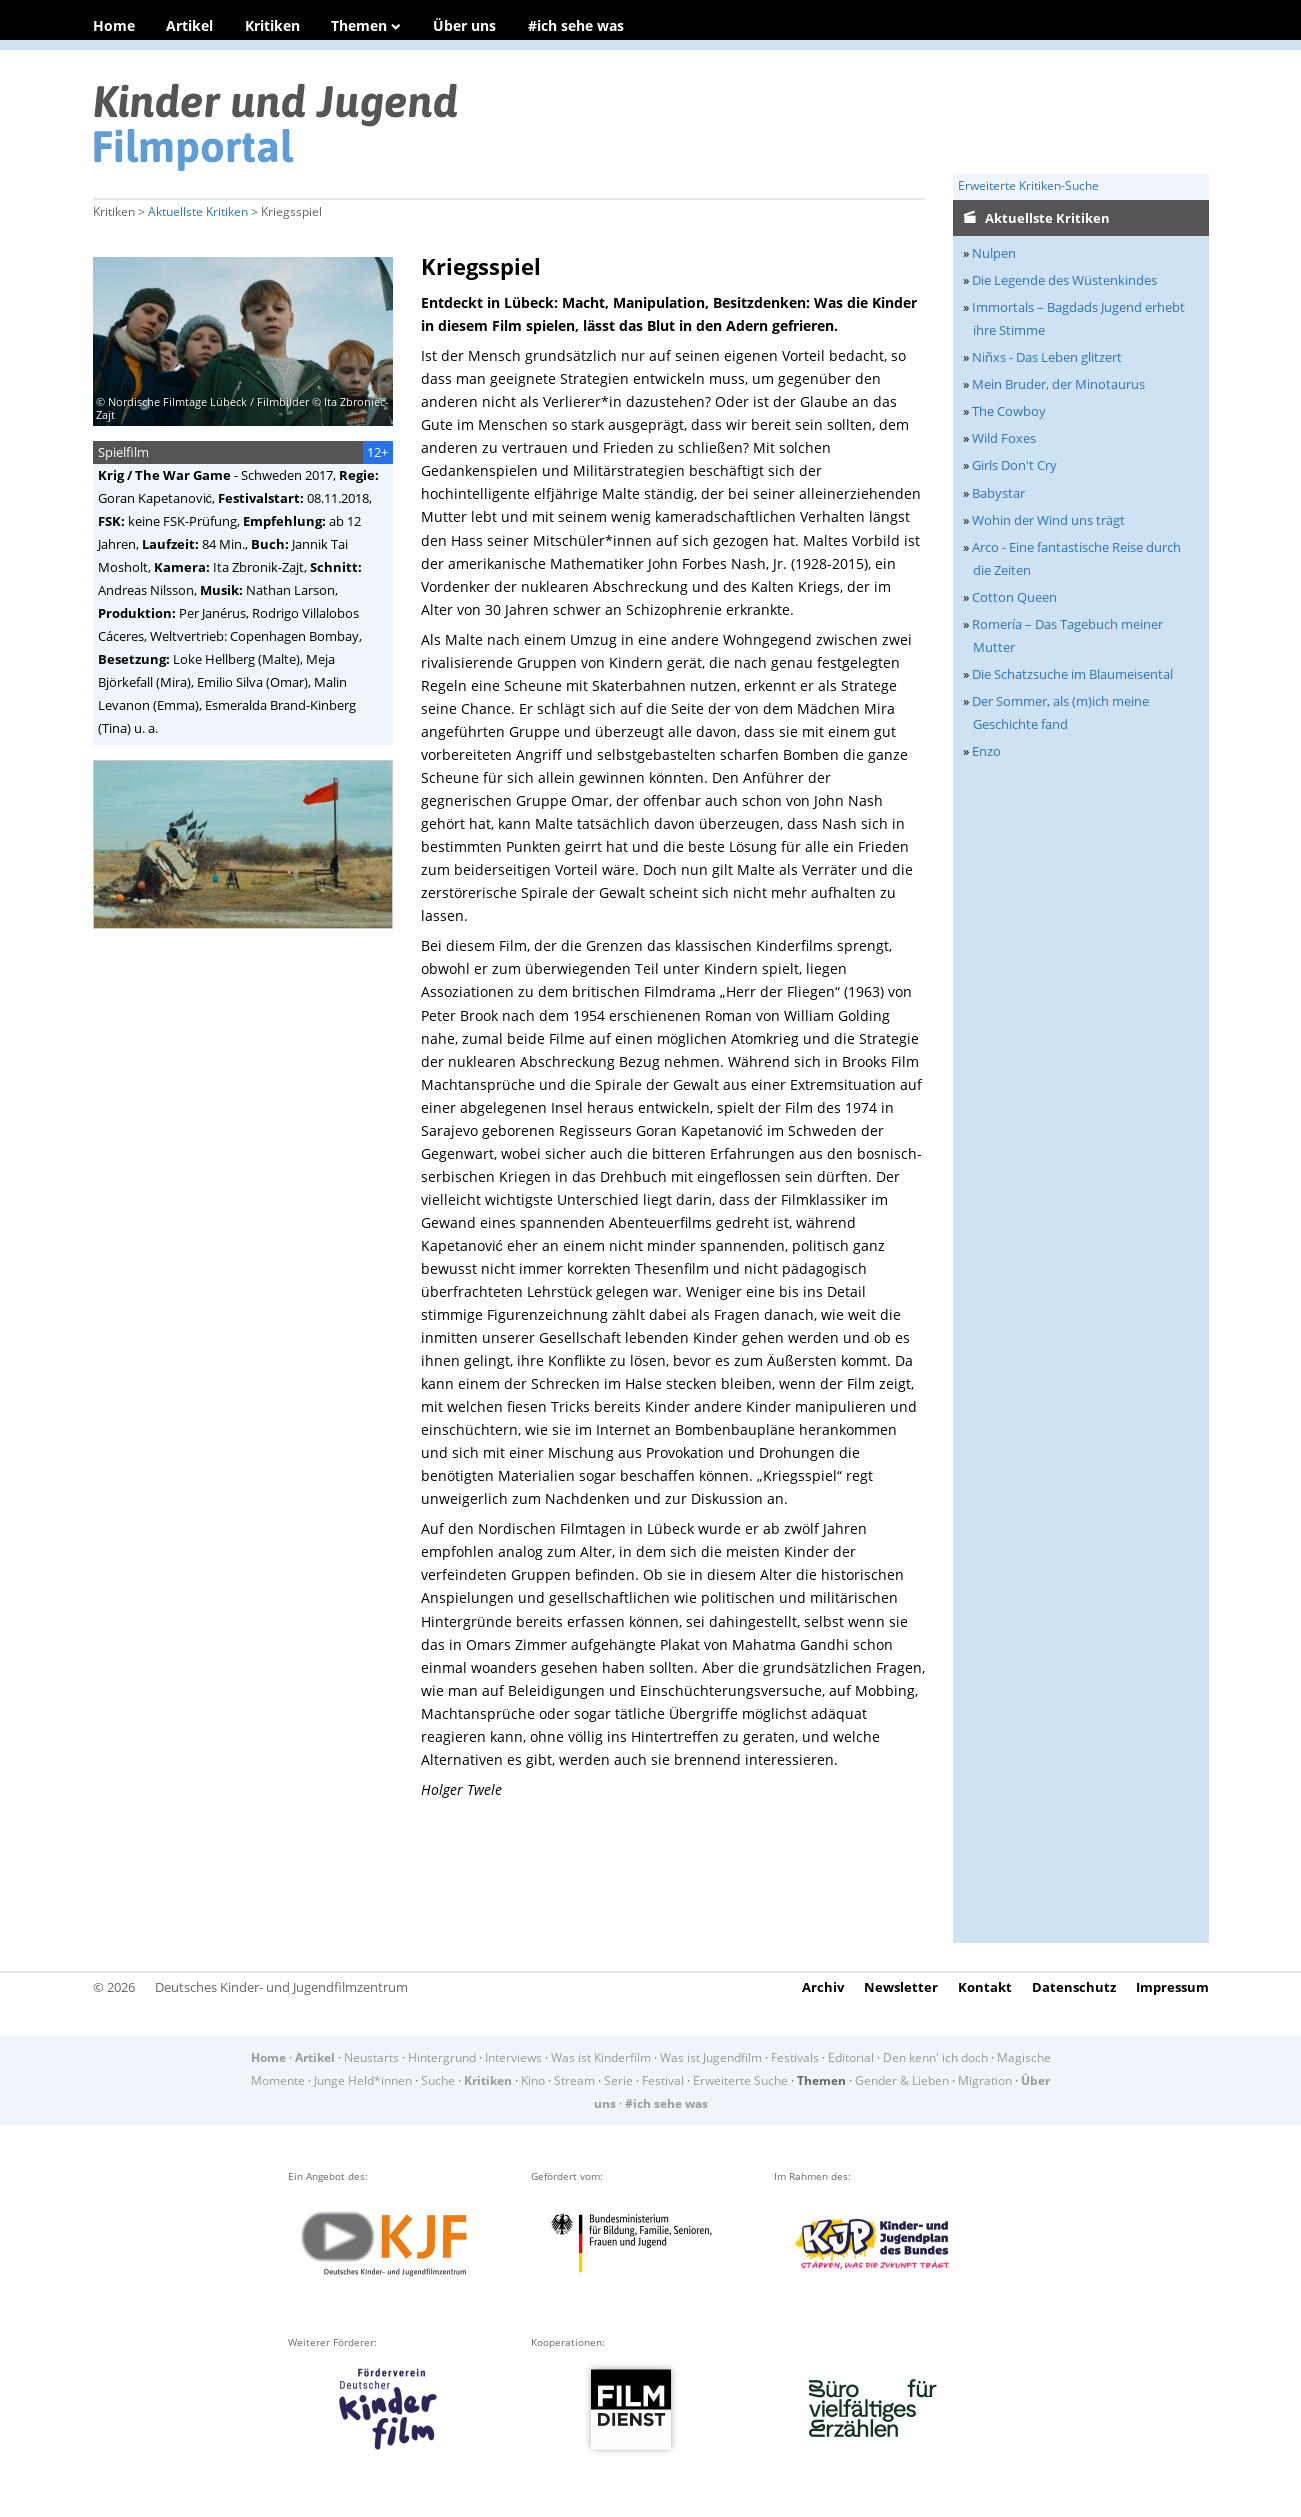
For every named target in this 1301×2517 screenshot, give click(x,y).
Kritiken (272, 25)
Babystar (998, 493)
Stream (574, 2080)
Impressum (1172, 1987)
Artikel (189, 25)
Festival (663, 2080)
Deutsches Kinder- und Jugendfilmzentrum (281, 1987)
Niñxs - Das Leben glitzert (1047, 357)
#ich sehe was (576, 25)
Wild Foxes (1004, 438)
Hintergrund (442, 2057)
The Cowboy (1009, 411)
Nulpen (994, 253)
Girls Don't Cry (1014, 465)
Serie (618, 2080)
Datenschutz (1074, 1987)
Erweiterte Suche (740, 2080)
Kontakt (985, 1987)
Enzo (986, 751)
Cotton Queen (1014, 597)
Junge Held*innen (363, 2080)
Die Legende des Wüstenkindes (1064, 280)
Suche (438, 2080)
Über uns (464, 25)
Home (114, 25)
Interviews (513, 2057)
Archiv (823, 1987)
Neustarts (371, 2057)
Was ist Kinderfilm (601, 2057)
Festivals (795, 2057)
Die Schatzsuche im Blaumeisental (1072, 674)
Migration (985, 2080)
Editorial (851, 2057)
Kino (533, 2080)
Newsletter (901, 1987)
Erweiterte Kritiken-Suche (1028, 185)
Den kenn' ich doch (935, 2057)
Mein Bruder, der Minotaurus (1058, 384)
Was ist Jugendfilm (711, 2057)
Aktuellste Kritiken (198, 211)
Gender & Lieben (902, 2080)
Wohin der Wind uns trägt (1048, 520)
